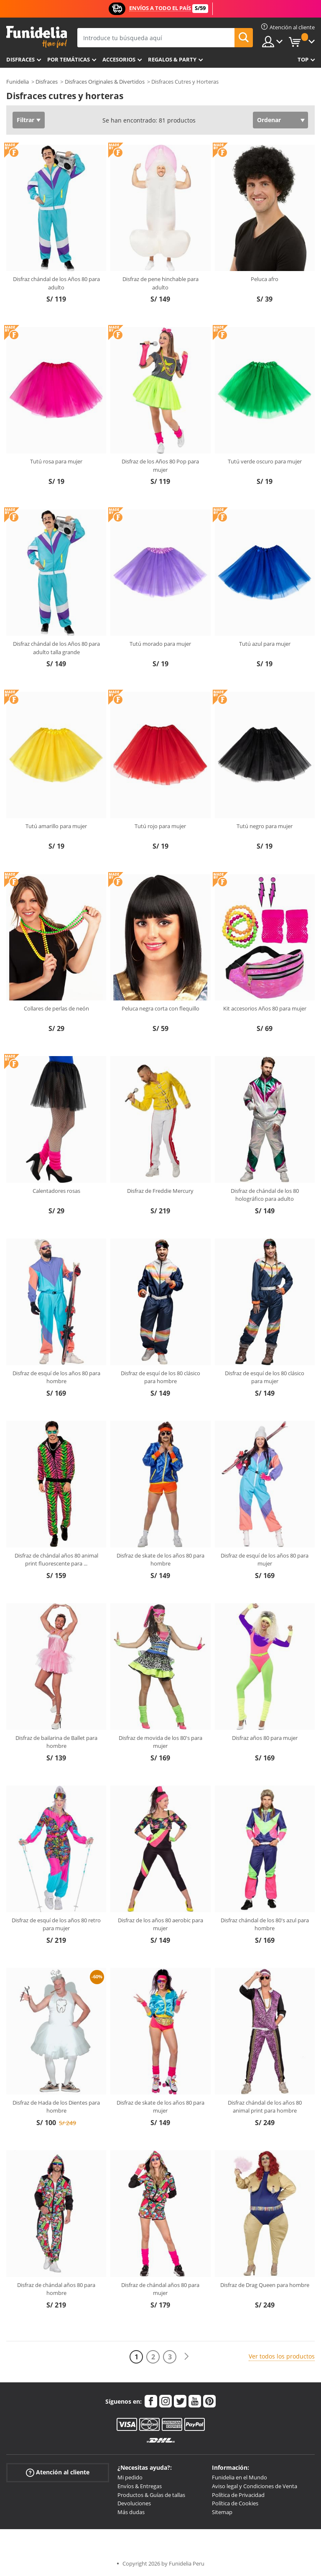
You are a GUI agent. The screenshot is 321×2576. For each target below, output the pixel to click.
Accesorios (118, 59)
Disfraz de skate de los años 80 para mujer (160, 2107)
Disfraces (20, 59)
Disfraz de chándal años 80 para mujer (160, 2289)
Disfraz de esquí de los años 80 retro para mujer (56, 1924)
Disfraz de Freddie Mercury (160, 1191)
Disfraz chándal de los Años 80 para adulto (56, 283)
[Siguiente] (186, 2357)
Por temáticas (68, 59)
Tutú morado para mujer (160, 643)
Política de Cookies (235, 2503)
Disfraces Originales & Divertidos (105, 81)
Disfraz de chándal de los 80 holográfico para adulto (265, 1195)
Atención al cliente (57, 2472)
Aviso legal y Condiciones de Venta (254, 2486)
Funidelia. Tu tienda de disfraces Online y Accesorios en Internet (36, 37)
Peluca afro (264, 279)
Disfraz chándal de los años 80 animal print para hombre (265, 2107)
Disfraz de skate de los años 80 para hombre (160, 1560)
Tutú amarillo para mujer (56, 826)
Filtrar (25, 120)
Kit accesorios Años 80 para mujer (264, 1008)
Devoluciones (134, 2503)
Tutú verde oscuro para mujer (265, 461)
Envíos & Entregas (139, 2486)
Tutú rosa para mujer (56, 461)
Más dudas (131, 2512)
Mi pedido (130, 2477)
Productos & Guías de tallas (151, 2495)
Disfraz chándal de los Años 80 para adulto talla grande (56, 648)
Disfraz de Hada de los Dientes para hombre (56, 2107)
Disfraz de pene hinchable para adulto (160, 283)
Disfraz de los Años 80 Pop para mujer (160, 465)
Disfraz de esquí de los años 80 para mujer (264, 1560)
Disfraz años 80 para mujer (265, 1738)
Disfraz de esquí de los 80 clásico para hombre (160, 1377)
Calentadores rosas (56, 1191)
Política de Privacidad (238, 2495)
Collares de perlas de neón (56, 1008)
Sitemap (222, 2512)
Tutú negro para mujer (265, 826)
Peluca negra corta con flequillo (160, 1008)
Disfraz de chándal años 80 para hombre (56, 2289)
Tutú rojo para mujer (160, 826)
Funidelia (17, 81)
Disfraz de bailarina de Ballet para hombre (56, 1742)
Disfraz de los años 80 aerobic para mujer (160, 1924)
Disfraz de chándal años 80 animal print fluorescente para (56, 1560)
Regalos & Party (172, 59)
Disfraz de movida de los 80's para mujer (160, 1742)
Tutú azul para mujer (264, 643)
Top (303, 59)
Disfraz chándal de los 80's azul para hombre (265, 1924)
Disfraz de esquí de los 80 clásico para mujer (264, 1377)
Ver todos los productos (282, 2356)
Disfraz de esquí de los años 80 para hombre (56, 1377)
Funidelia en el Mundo (239, 2477)
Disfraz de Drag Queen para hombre (264, 2285)
